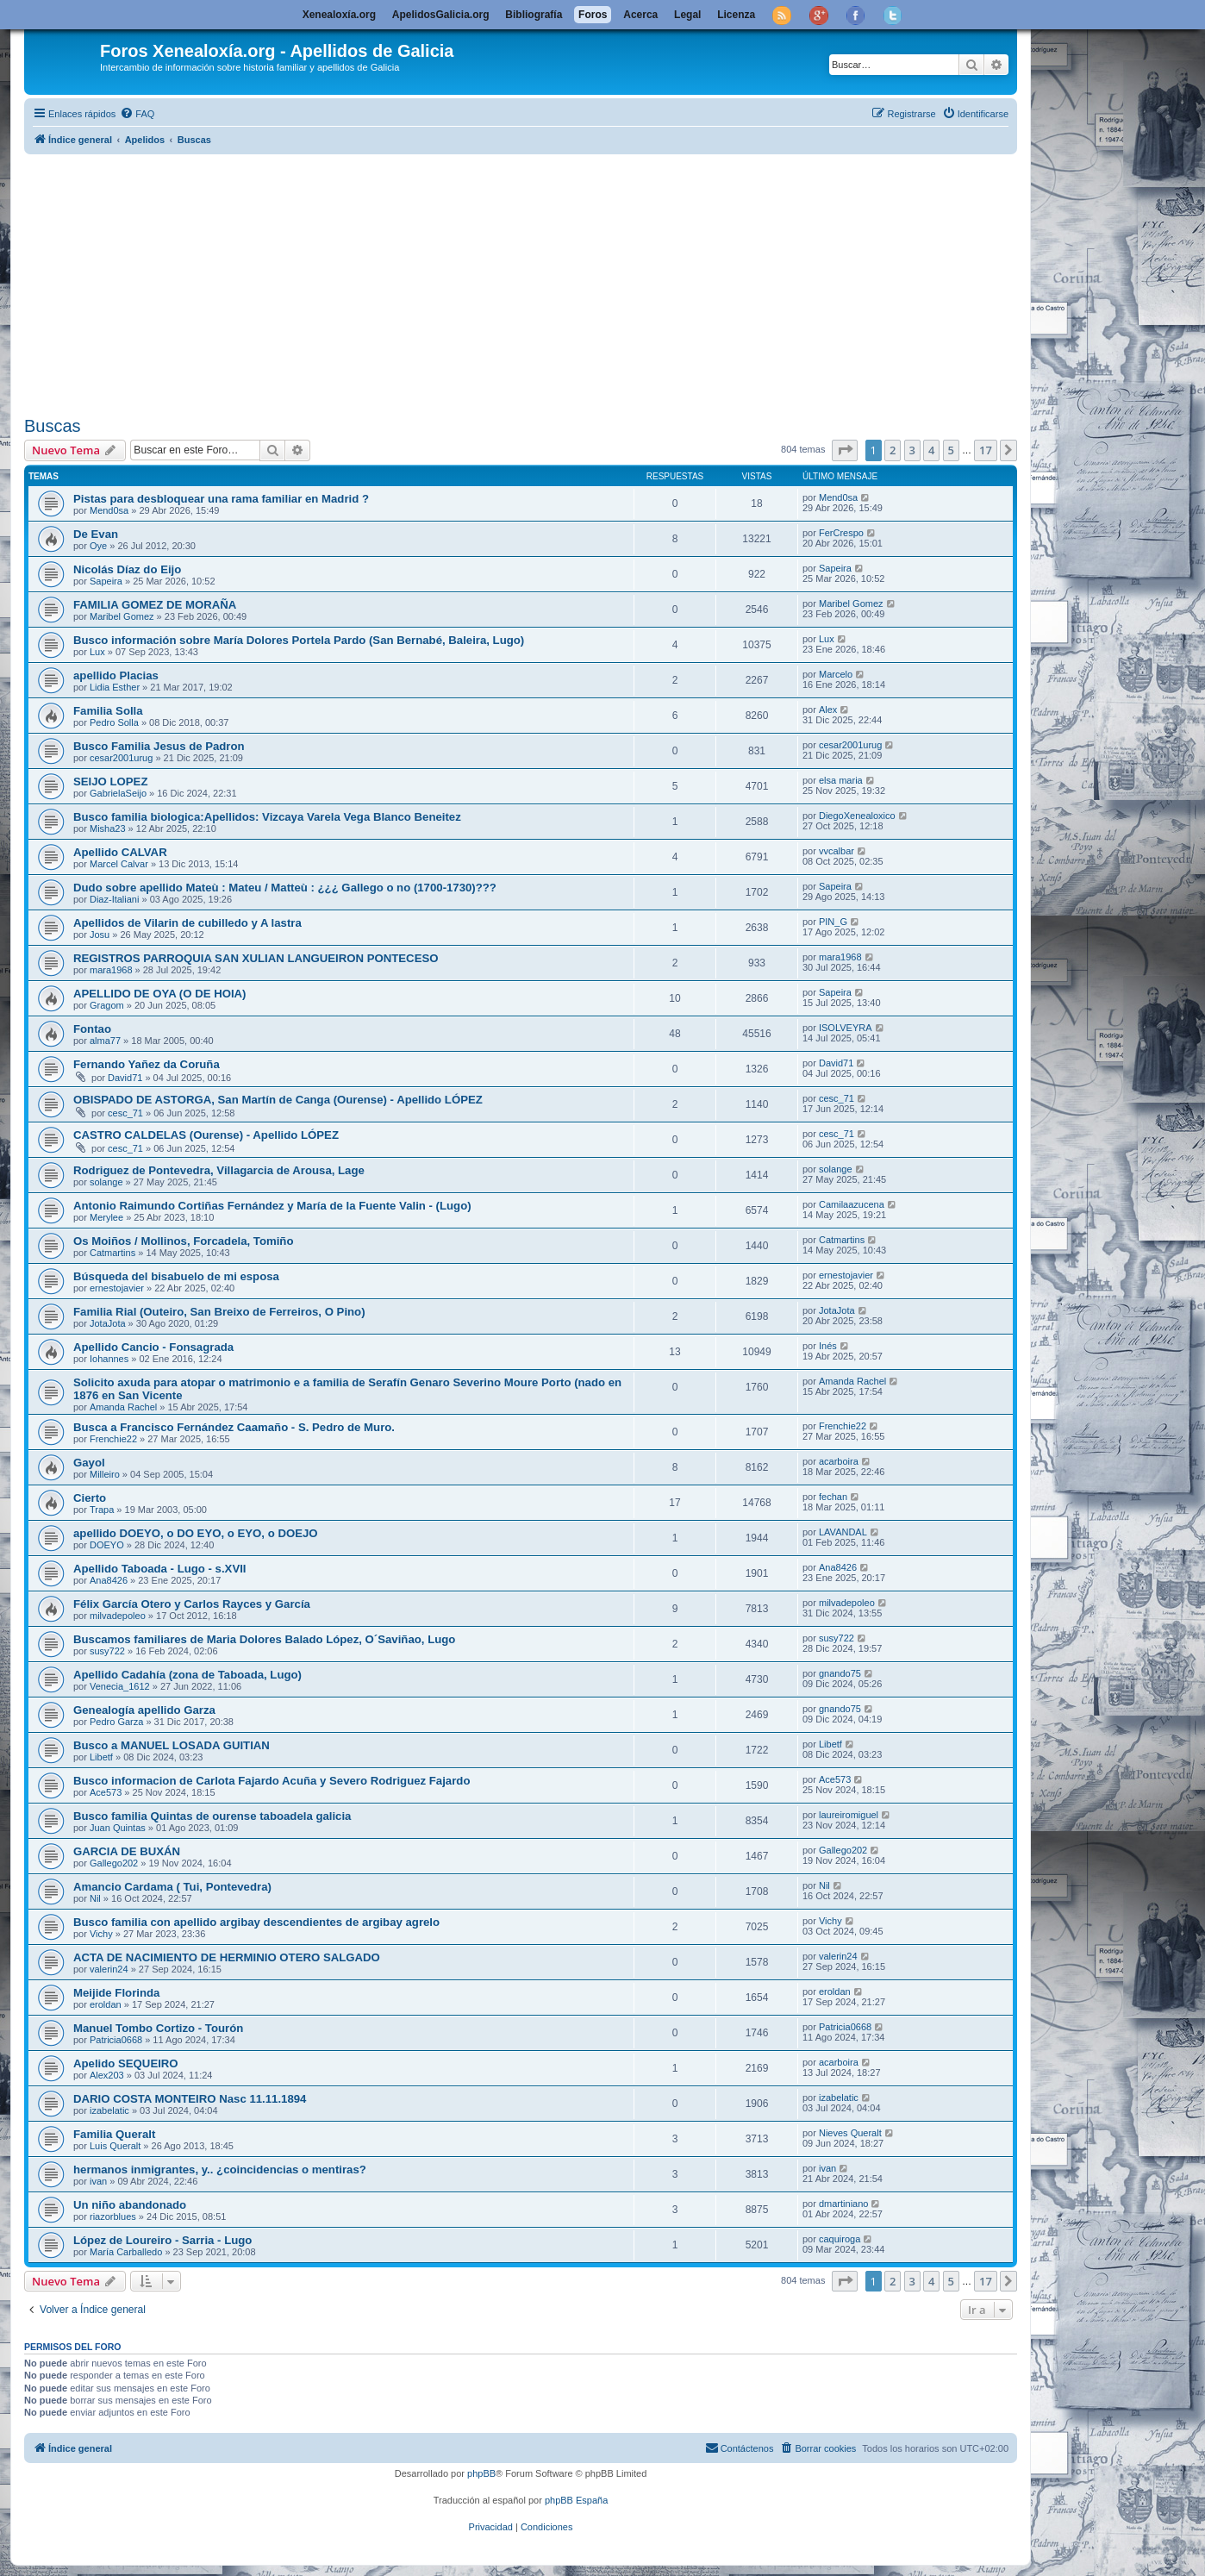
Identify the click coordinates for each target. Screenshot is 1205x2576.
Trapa (102, 1509)
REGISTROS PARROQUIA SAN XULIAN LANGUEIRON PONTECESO (256, 958)
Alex (828, 709)
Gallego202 (114, 1863)
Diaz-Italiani (114, 899)
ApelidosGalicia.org (441, 15)
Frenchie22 (113, 1439)
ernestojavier (117, 1288)
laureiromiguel (848, 1815)
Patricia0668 (116, 2040)
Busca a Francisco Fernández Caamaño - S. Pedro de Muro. (234, 1427)
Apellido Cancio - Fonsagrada (153, 1347)
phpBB (481, 2473)
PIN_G (833, 921)
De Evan (95, 534)
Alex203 (107, 2075)
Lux (97, 652)
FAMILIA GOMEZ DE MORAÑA (154, 604)
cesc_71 (125, 1113)
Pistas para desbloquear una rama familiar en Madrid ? (221, 498)
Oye (98, 546)
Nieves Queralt (850, 2133)
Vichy (101, 1934)
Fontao (92, 1028)
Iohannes (109, 1359)
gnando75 (840, 1673)
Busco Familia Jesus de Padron (159, 746)
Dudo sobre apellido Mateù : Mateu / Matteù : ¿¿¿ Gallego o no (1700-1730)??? (284, 887)
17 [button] (985, 450)
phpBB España (576, 2500)
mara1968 (111, 970)
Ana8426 (109, 1580)
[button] (845, 450)
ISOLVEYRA (845, 1027)
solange (106, 1182)
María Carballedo (126, 2252)
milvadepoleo (118, 1615)
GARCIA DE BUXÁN (126, 1851)
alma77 (105, 1040)
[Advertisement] (541, 282)
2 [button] (893, 450)
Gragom (107, 1005)
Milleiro (105, 1474)
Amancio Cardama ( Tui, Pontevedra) (172, 1886)
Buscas (52, 425)
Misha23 (108, 828)
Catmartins (112, 1252)
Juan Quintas (118, 1828)
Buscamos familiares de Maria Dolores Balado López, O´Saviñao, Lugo (264, 1639)
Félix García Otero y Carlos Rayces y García (191, 1603)
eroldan (106, 2004)
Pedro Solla (114, 722)
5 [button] (951, 450)
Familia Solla (108, 710)
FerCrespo (841, 533)
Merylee (106, 1217)
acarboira (838, 1461)
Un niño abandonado (129, 2204)
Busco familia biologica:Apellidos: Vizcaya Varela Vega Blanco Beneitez (267, 816)
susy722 (107, 1651)
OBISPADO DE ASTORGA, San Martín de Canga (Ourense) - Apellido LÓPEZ (278, 1099)
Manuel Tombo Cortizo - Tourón (158, 2028)
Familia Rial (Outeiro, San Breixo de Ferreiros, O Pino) (219, 1311)
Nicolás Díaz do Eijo (127, 569)
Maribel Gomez (122, 616)
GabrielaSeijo (118, 793)
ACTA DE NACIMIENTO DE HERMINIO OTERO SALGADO (226, 1957)
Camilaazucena (851, 1204)
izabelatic (109, 2110)
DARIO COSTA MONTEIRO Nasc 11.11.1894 (189, 2098)
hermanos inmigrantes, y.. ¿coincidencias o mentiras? (219, 2169)
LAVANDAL (843, 1532)
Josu (99, 934)
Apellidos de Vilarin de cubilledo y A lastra (187, 922)
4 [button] (931, 450)
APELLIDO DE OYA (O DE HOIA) (160, 993)
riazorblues (113, 2216)
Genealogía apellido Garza (144, 1710)
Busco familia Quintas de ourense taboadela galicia (212, 1816)
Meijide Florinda (116, 1992)
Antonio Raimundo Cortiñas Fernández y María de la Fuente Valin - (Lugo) (272, 1205)
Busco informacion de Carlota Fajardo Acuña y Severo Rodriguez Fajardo (271, 1780)
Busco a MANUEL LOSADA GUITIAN (171, 1745)
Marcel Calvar (119, 864)
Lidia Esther (115, 687)
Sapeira (106, 581)
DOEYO (107, 1545)
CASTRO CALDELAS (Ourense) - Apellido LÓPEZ (206, 1135)
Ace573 (106, 1792)
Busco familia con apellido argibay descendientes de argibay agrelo (256, 1922)
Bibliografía (533, 15)
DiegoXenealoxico (857, 815)
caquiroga (839, 2239)
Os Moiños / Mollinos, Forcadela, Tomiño (183, 1241)
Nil (95, 1898)
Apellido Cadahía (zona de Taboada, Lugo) (187, 1674)
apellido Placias (116, 675)
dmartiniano (843, 2203)
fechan (833, 1496)
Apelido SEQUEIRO (125, 2063)
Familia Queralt (114, 2134)
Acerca (640, 15)
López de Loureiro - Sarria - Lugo (162, 2240)
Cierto (89, 1497)
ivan (98, 2181)
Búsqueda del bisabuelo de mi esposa (176, 1276)
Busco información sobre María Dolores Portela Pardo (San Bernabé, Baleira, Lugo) (298, 640)
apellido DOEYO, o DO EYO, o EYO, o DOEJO (195, 1533)
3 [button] (912, 450)
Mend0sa (109, 510)
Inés (828, 1346)
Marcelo (835, 674)
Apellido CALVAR (120, 852)
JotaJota (108, 1323)
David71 (125, 1077)
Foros (592, 15)
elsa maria (841, 780)
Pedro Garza (116, 1721)
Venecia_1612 (120, 1686)
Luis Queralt (115, 2146)
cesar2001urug (121, 758)
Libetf (101, 1757)
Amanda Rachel (123, 1407)
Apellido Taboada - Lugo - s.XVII (160, 1568)
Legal (687, 15)
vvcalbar (836, 851)
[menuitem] (137, 113)
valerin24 (109, 1969)
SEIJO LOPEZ (110, 781)
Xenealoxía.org (339, 15)
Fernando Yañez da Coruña (146, 1064)
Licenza (736, 15)
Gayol (89, 1462)
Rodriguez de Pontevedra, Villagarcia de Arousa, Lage (219, 1170)
